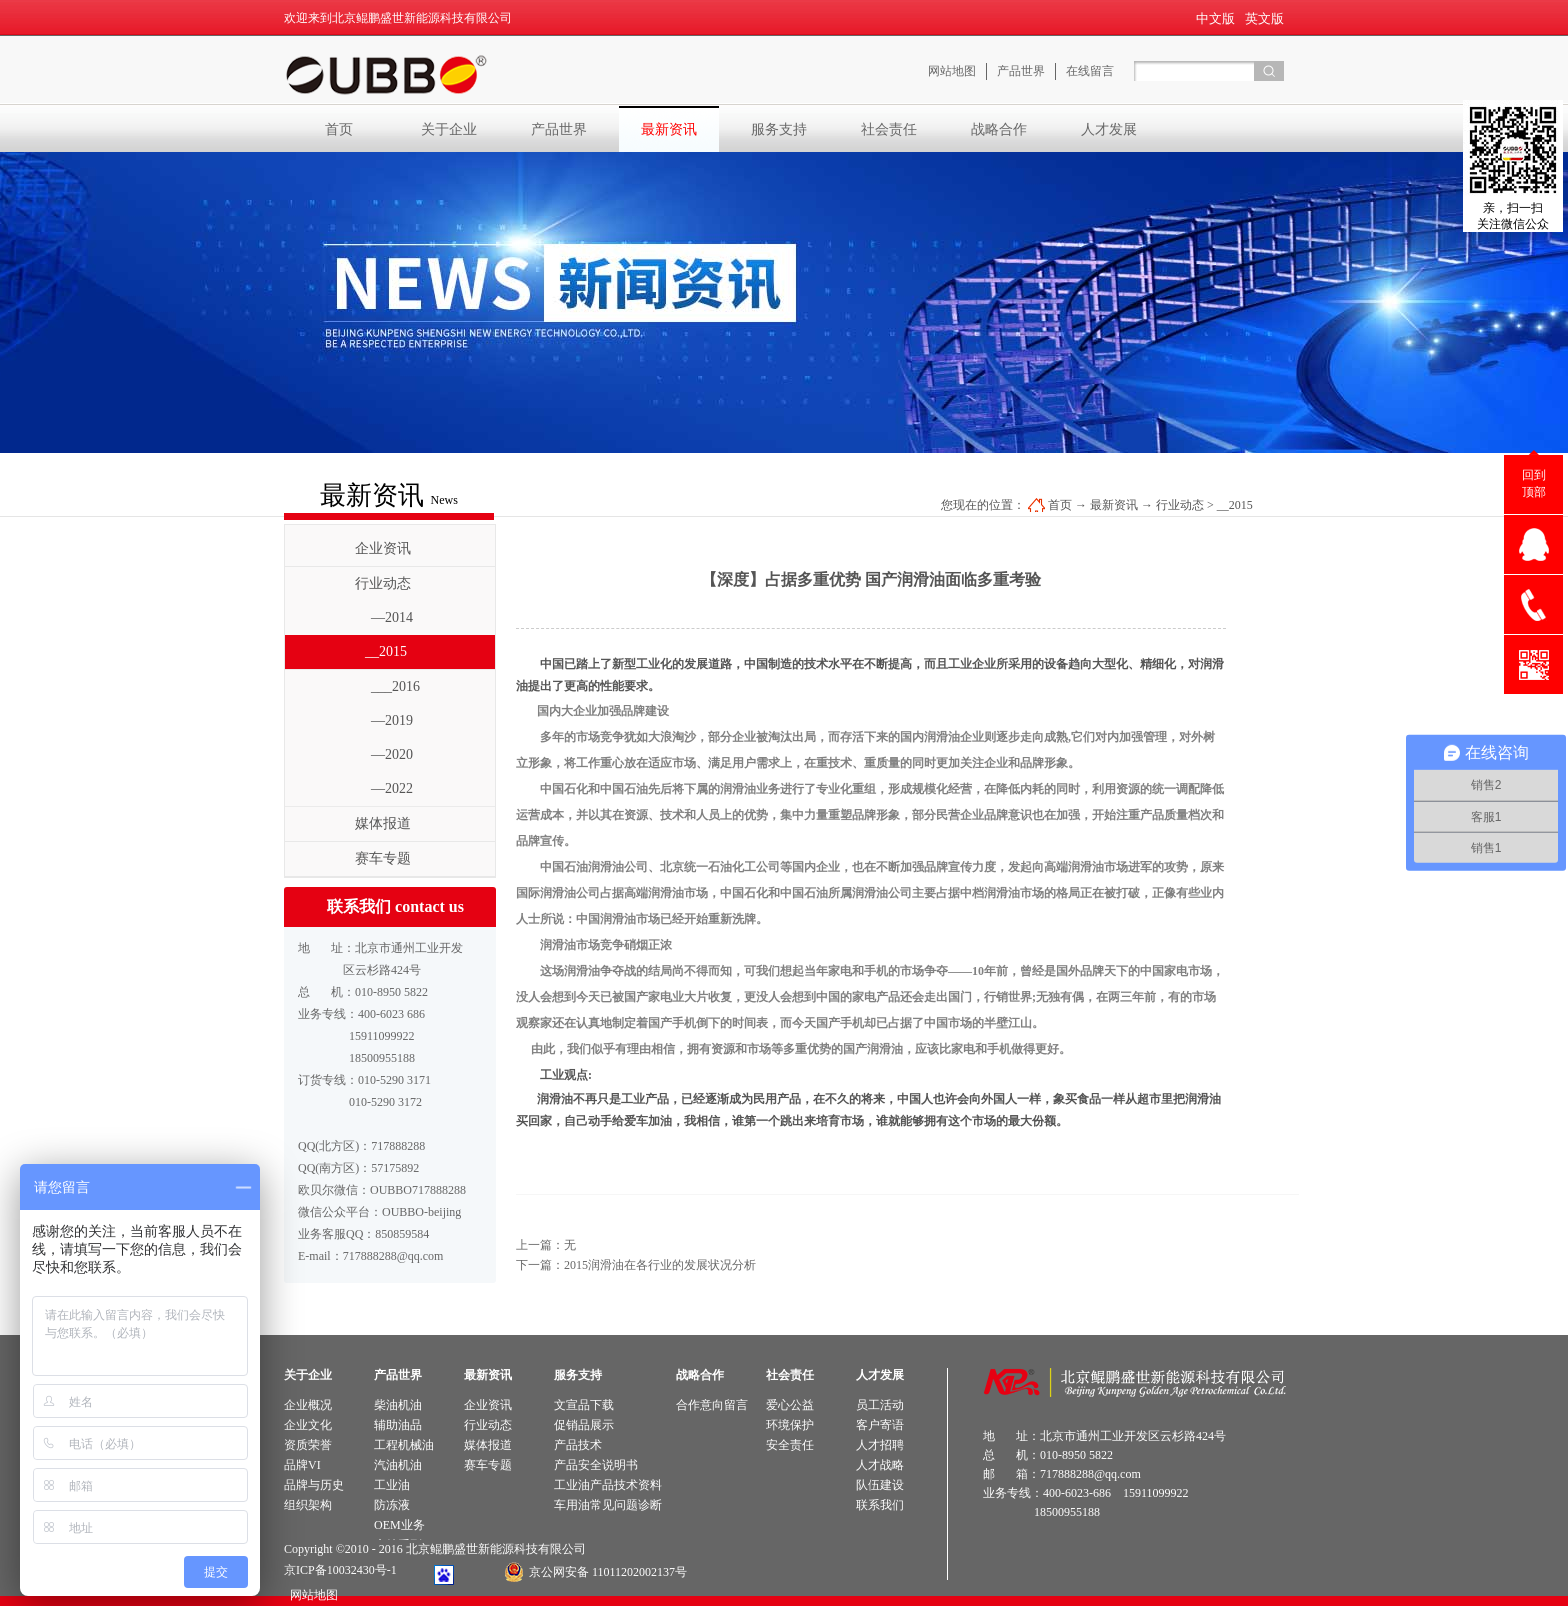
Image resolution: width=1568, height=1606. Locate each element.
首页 (339, 129)
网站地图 (311, 1595)
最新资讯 (1114, 505)
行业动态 (1180, 505)
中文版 (1215, 18)
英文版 (1264, 18)
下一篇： (636, 1265)
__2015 (1235, 505)
